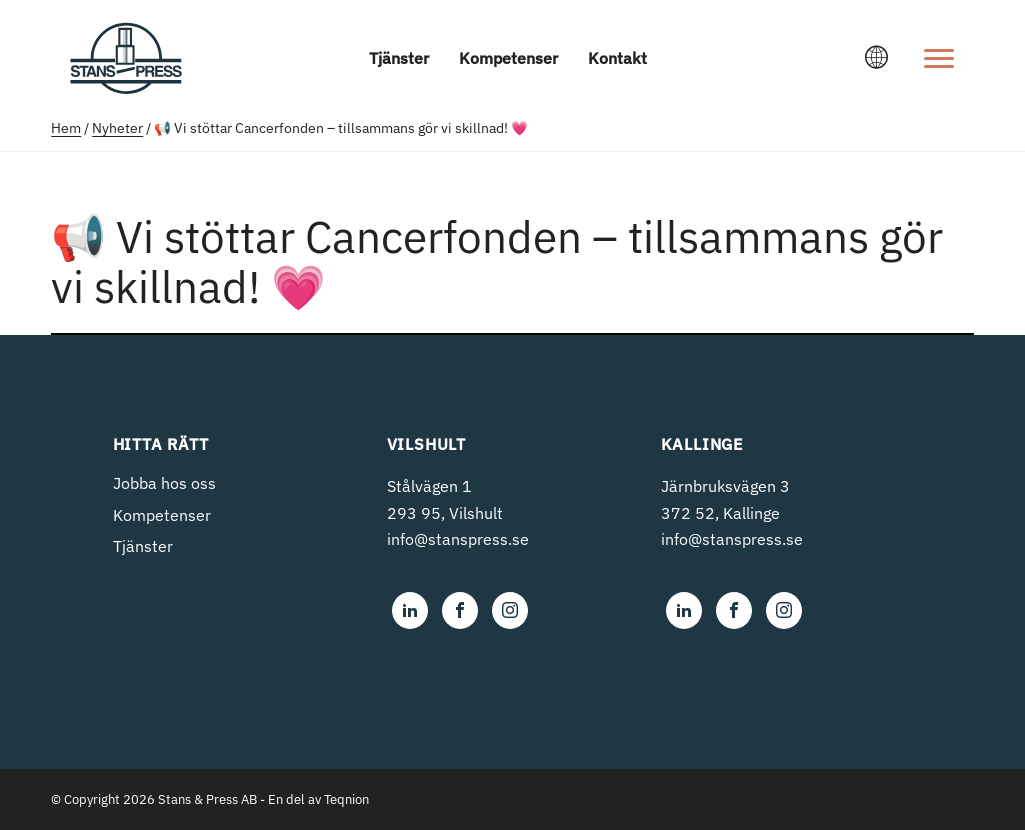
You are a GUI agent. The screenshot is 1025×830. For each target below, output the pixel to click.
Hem (66, 128)
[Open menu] (939, 58)
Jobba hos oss (164, 483)
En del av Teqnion (318, 799)
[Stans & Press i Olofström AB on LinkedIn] (410, 610)
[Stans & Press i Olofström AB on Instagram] (510, 610)
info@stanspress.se (458, 539)
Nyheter (117, 128)
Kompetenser (508, 58)
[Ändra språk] (877, 58)
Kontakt (617, 58)
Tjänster (399, 58)
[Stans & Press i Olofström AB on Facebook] (460, 610)
